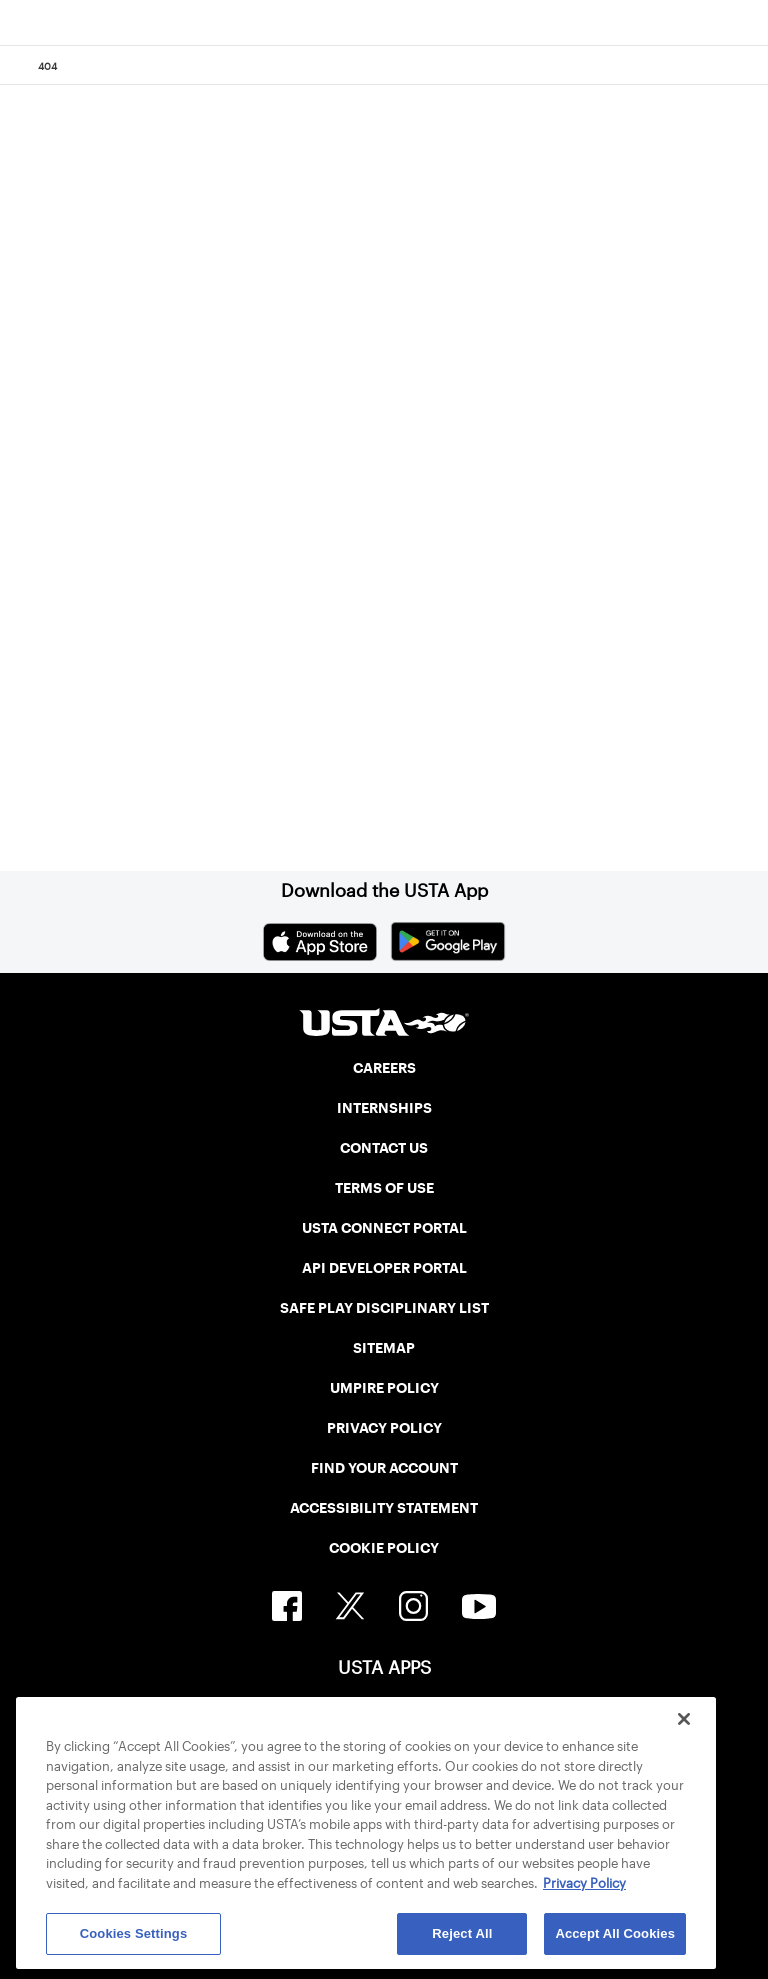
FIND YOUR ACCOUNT (384, 1468)
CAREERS (384, 1068)
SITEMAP (384, 1348)
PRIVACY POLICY (384, 1428)
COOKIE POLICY (384, 1548)
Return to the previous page (227, 565)
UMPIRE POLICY (384, 1388)
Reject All (462, 1933)
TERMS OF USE (384, 1188)
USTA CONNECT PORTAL (384, 1228)
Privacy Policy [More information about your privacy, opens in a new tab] (584, 1883)
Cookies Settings (134, 1933)
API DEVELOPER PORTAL (384, 1268)
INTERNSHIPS (384, 1108)
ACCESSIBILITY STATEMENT (384, 1508)
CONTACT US (384, 1148)
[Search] (746, 66)
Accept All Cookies (615, 1933)
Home (113, 776)
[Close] (684, 1719)
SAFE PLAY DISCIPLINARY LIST (384, 1308)
